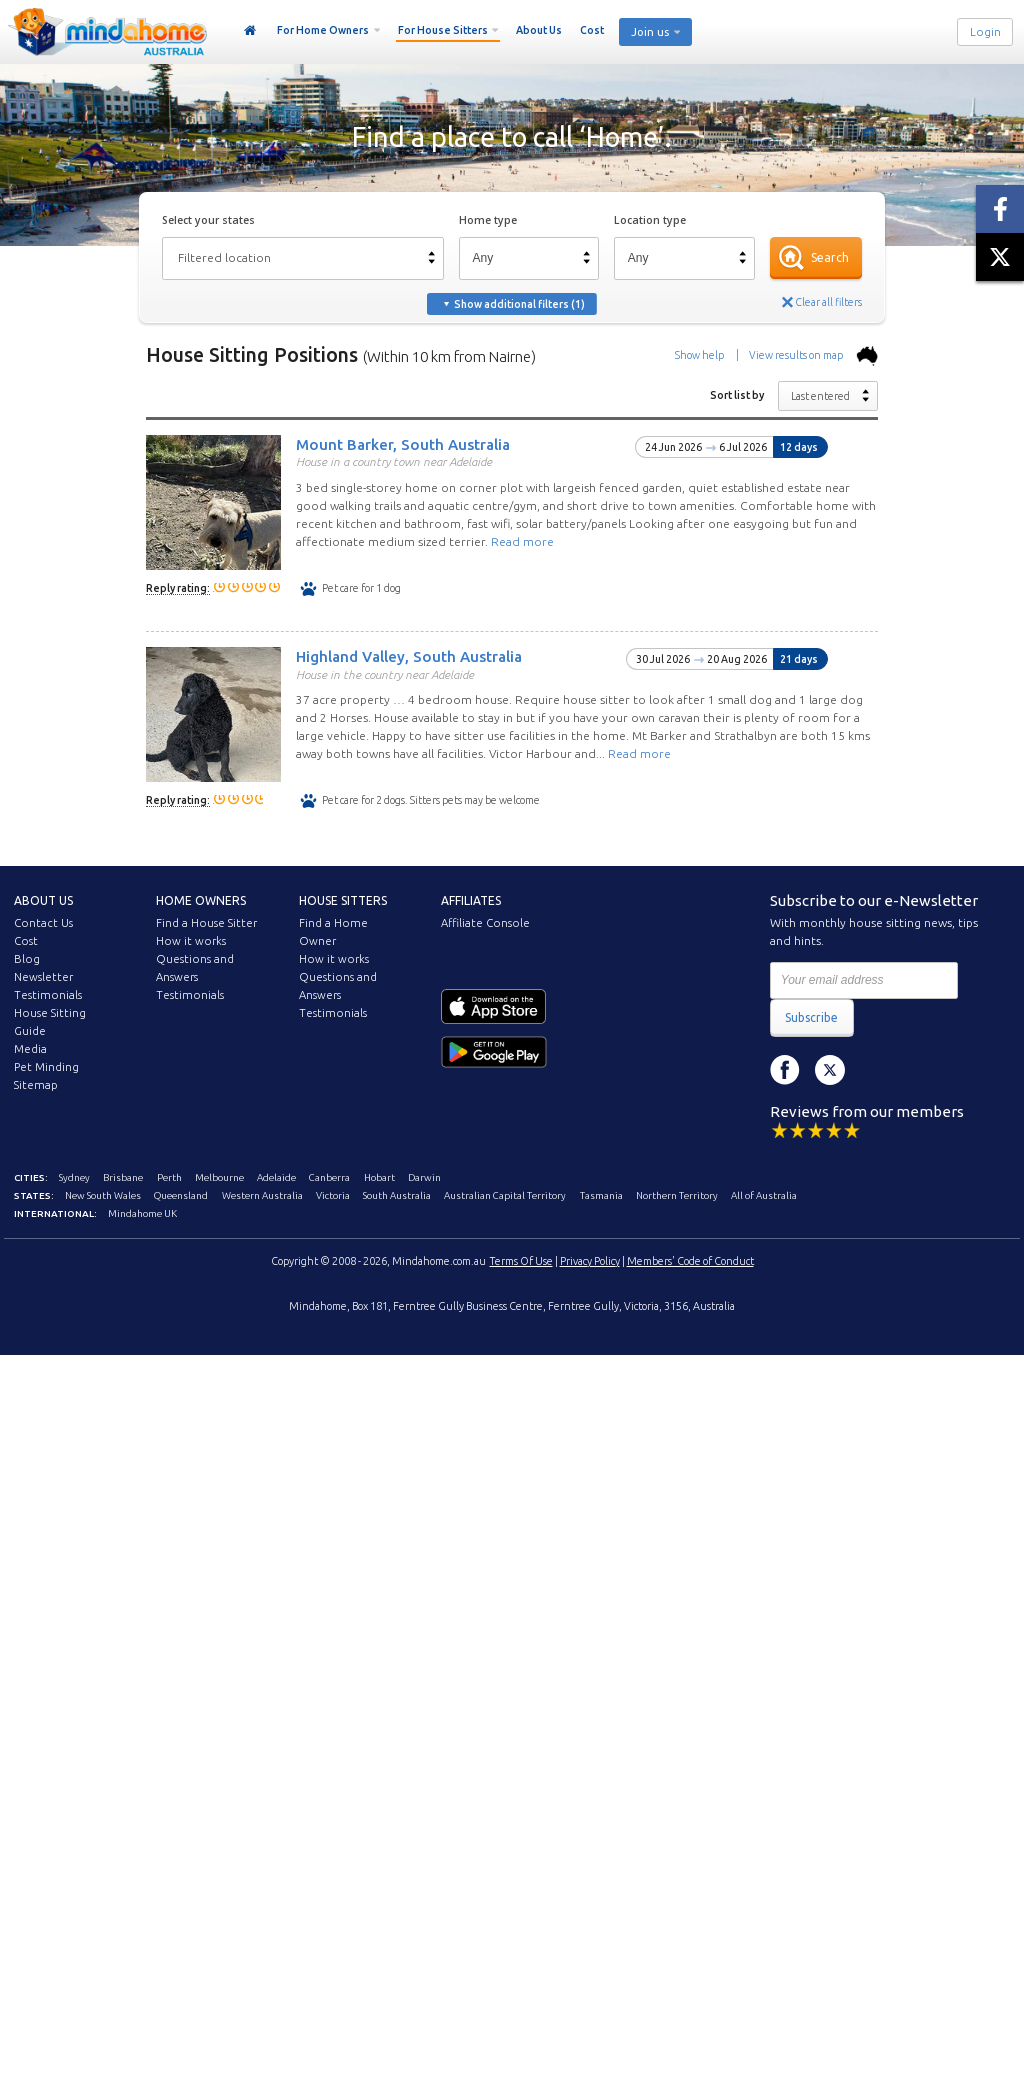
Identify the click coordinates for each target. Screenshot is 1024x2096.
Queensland (181, 1195)
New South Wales (103, 1195)
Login (985, 32)
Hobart (379, 1177)
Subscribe (811, 1017)
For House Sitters (443, 30)
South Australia (397, 1195)
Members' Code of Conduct (690, 1261)
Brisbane (123, 1177)
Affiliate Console (485, 923)
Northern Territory (677, 1195)
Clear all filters (828, 302)
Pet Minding (46, 1067)
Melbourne (219, 1177)
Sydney (74, 1177)
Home (250, 31)
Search (830, 257)
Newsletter (43, 977)
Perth (169, 1177)
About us (43, 900)
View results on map (813, 355)
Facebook (785, 1070)
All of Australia (764, 1195)
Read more (522, 541)
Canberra (329, 1177)
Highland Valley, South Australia (409, 656)
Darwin (424, 1177)
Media (30, 1049)
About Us (539, 30)
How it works (191, 941)
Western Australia (262, 1195)
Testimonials (48, 995)
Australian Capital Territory (505, 1195)
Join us (650, 32)
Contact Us (43, 923)
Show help (699, 355)
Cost (592, 30)
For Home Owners (323, 30)
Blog (27, 959)
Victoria (333, 1195)
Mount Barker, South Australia (403, 443)
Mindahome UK (142, 1213)
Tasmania (601, 1195)
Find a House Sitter (206, 923)
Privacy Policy (590, 1261)
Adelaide (276, 1177)
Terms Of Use (521, 1261)
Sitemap (36, 1085)
